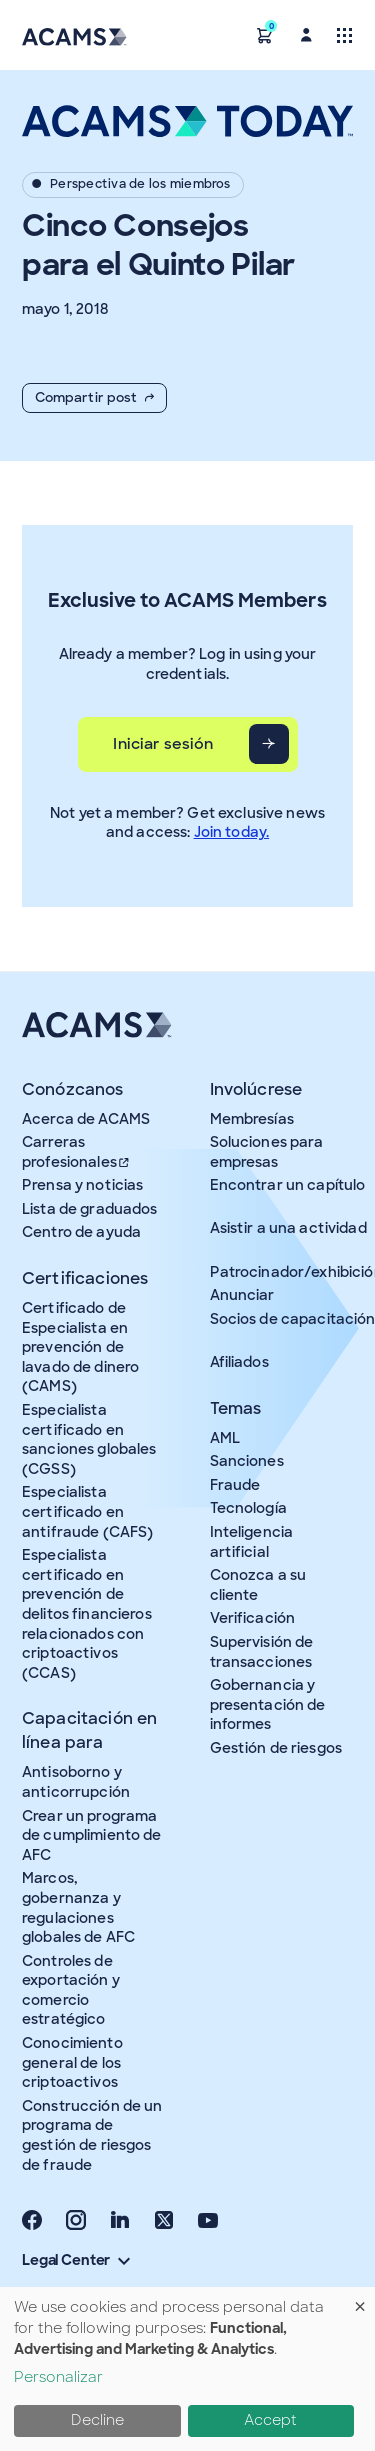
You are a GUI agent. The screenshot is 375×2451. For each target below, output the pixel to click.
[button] (265, 34)
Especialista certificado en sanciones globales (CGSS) (89, 1439)
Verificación (253, 1618)
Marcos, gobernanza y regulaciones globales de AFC (78, 1907)
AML (225, 1438)
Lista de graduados (90, 1209)
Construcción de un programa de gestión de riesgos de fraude (92, 2135)
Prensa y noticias (82, 1185)
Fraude (235, 1485)
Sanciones (247, 1461)
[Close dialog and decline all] (360, 2299)
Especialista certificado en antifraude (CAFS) (87, 1511)
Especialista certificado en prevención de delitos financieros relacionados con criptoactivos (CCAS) (87, 1614)
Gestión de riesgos (276, 1748)
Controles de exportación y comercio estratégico (71, 1990)
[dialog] (187, 2369)
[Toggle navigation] (344, 34)
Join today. (232, 832)
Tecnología (248, 1508)
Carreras (77, 1152)
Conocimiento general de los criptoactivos (72, 2062)
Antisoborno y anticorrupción (76, 1782)
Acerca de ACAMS (86, 1119)
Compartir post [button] (94, 397)
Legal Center (76, 2260)
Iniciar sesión (163, 744)
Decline (97, 2420)
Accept (270, 2420)
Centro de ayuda (81, 1232)
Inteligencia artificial (252, 1542)
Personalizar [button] (58, 2377)
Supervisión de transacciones (262, 1652)
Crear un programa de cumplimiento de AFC (92, 1835)
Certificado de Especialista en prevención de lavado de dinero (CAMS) (80, 1347)
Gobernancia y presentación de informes (268, 1704)
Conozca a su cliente (258, 1585)
